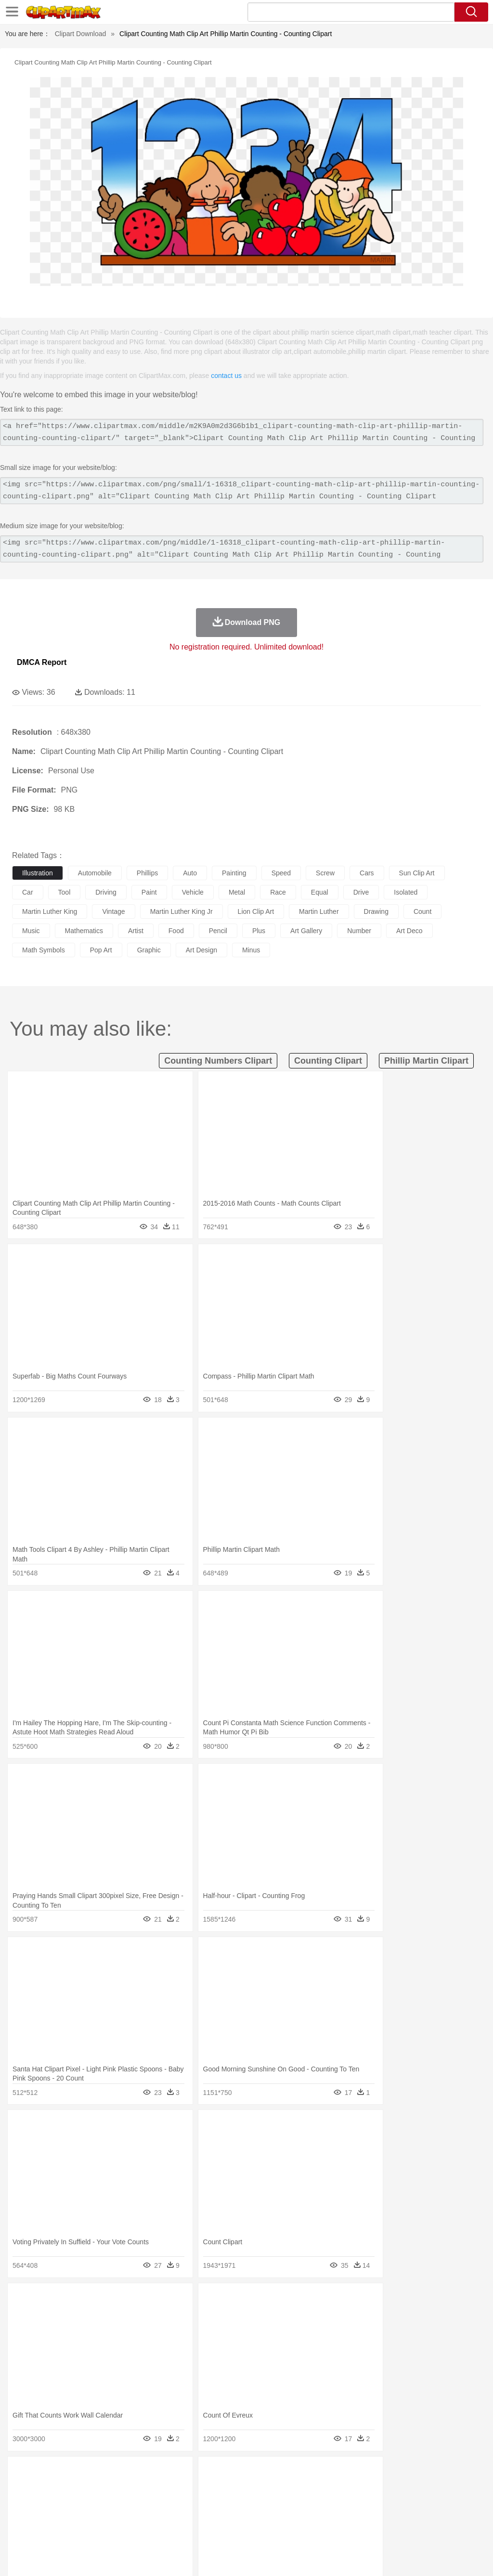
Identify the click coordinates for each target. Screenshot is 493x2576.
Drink (120, 2531)
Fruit (171, 2531)
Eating (374, 2531)
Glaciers (232, 2473)
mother (134, 2502)
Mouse (416, 2488)
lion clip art (256, 911)
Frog (293, 2488)
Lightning (283, 2473)
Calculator (459, 2516)
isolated (405, 892)
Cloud (428, 2473)
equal (319, 892)
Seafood (246, 2531)
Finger (422, 2502)
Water (387, 2473)
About (304, 2557)
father (357, 2502)
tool (64, 892)
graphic (149, 950)
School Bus (246, 2516)
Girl (320, 2502)
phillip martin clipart (426, 1061)
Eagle (226, 2488)
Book (101, 2516)
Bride (87, 2502)
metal (237, 892)
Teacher (78, 2516)
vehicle (193, 892)
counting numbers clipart (218, 1061)
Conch (146, 2473)
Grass (257, 2473)
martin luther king (49, 911)
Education (212, 2516)
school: (22, 2516)
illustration (37, 873)
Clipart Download (80, 34)
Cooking (422, 2531)
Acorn (47, 2473)
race (278, 892)
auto (190, 873)
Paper (380, 2516)
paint (149, 892)
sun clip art (417, 873)
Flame (207, 2473)
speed (281, 873)
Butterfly (103, 2488)
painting (234, 873)
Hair (304, 2502)
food (176, 931)
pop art (101, 950)
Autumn (71, 2473)
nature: (21, 2473)
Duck (205, 2488)
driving (106, 892)
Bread (397, 2531)
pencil (218, 931)
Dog (187, 2488)
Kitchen (305, 2531)
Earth (169, 2473)
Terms (329, 2557)
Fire (187, 2473)
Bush (408, 2473)
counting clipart (328, 1061)
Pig (436, 2488)
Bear (62, 2488)
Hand (444, 2502)
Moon (309, 2473)
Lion (369, 2488)
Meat (190, 2531)
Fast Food (146, 2531)
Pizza (353, 2531)
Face (401, 2502)
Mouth (380, 2502)
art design (201, 950)
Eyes (236, 2502)
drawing (376, 911)
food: (19, 2531)
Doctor (199, 2502)
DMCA (428, 2557)
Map (273, 2516)
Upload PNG (464, 2557)
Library (330, 2516)
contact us (226, 375)
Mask (47, 2502)
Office (402, 2516)
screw (325, 873)
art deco (409, 931)
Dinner (330, 2531)
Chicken (146, 2488)
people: (22, 2502)
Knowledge (300, 2516)
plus (258, 931)
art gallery (306, 931)
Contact (399, 2557)
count (422, 911)
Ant (45, 2488)
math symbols (43, 950)
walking (260, 2502)
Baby (67, 2502)
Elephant (251, 2488)
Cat (125, 2488)
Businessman (167, 2502)
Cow (169, 2488)
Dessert (96, 2531)
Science (356, 2516)
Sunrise (333, 2473)
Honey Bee (320, 2488)
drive (361, 892)
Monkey (391, 2488)
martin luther (318, 911)
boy (337, 2502)
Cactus (122, 2473)
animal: (22, 2487)
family (109, 2502)
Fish (275, 2488)
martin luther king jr (181, 911)
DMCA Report (41, 662)
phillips (147, 873)
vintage (113, 911)
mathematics (84, 931)
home (284, 2502)
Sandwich (216, 2531)
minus (251, 950)
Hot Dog (450, 2531)
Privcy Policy (363, 2557)
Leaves (97, 2473)
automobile (95, 873)
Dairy (72, 2531)
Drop (449, 2473)
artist (135, 931)
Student (51, 2516)
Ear (219, 2502)
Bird (80, 2488)
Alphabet (427, 2516)
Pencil (185, 2516)
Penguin (457, 2488)
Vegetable (276, 2531)
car (27, 892)
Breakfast (47, 2531)
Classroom (128, 2516)
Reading (160, 2516)
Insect (349, 2488)
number (359, 931)
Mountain (361, 2473)
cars (367, 873)
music (31, 931)
